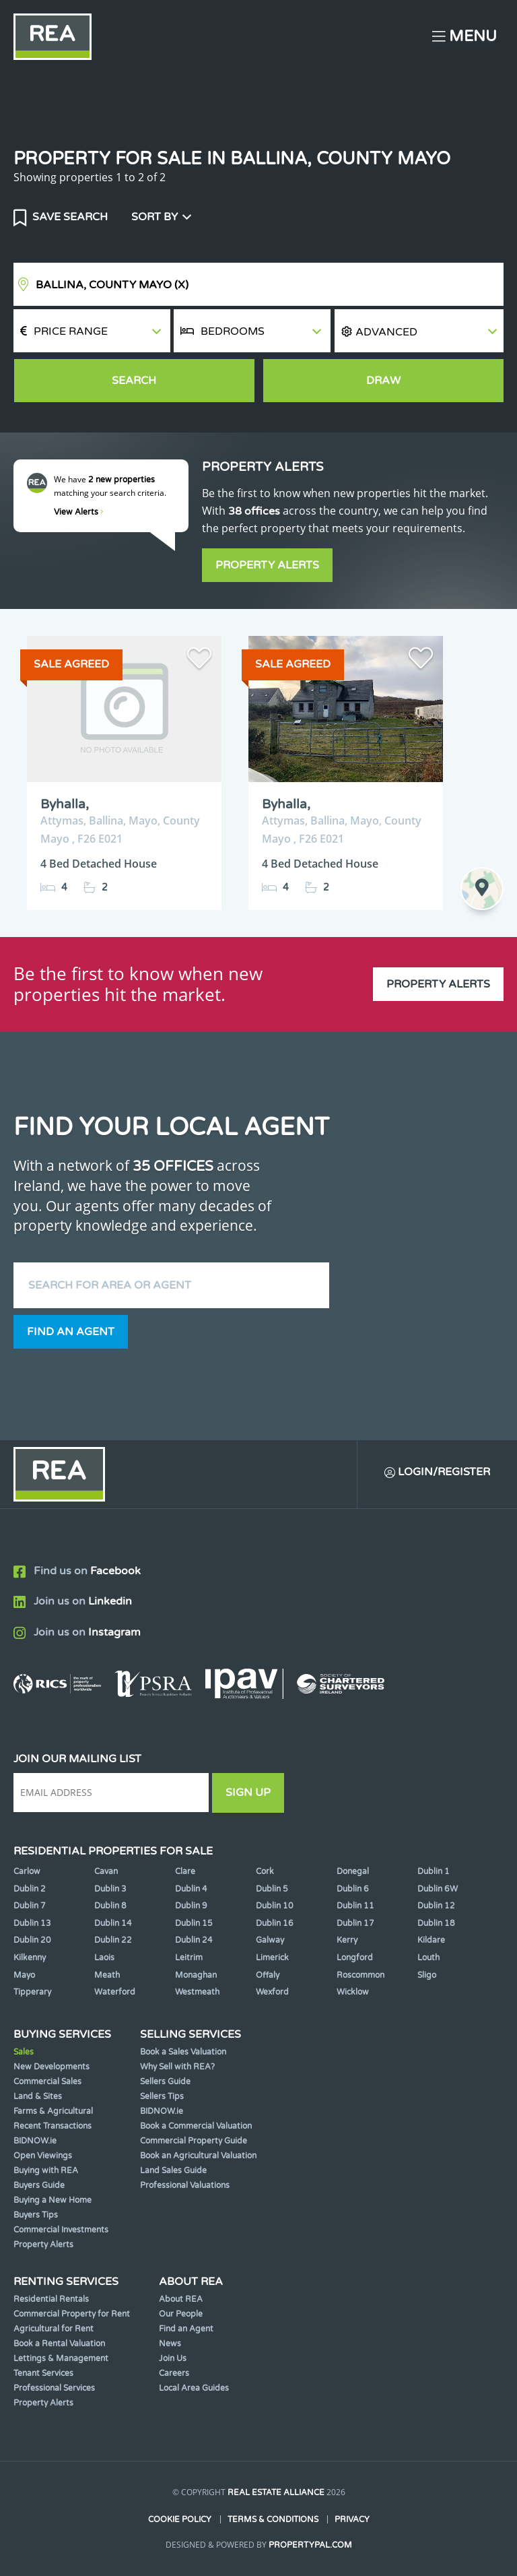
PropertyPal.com (310, 2545)
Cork (265, 1871)
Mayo (24, 1975)
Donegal (353, 1871)
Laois (104, 1957)
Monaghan (196, 1975)
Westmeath (197, 1992)
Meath (107, 1975)
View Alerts (79, 512)
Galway (270, 1940)
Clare (185, 1871)
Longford (355, 1957)
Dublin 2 (29, 1889)
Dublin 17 (355, 1923)
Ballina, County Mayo (112, 285)
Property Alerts (267, 565)
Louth (428, 1957)
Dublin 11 (355, 1905)
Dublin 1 (433, 1871)
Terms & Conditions (273, 2519)
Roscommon (360, 1975)
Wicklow (353, 1992)
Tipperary (32, 1992)
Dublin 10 (275, 1905)
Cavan (106, 1871)
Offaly (267, 1975)
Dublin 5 (272, 1889)
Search (134, 380)
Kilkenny (29, 1957)
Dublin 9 (191, 1905)
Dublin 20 (32, 1940)
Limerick (272, 1957)
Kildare (431, 1940)
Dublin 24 (194, 1940)
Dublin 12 (436, 1905)
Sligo (426, 1975)
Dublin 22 (113, 1940)
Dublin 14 (113, 1923)
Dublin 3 (110, 1889)
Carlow (26, 1871)
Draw (383, 380)
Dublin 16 (275, 1923)
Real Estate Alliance (276, 2492)
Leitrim (189, 1957)
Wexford (272, 1992)
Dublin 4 (191, 1889)
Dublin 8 (110, 1905)
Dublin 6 (353, 1889)
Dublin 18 (436, 1923)
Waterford (114, 1992)
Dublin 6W (437, 1889)
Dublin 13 (32, 1923)
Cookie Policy (179, 2519)
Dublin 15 (194, 1923)
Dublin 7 (29, 1905)
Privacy (352, 2519)
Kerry (347, 1940)
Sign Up (248, 1792)
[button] (419, 331)
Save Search (69, 217)
